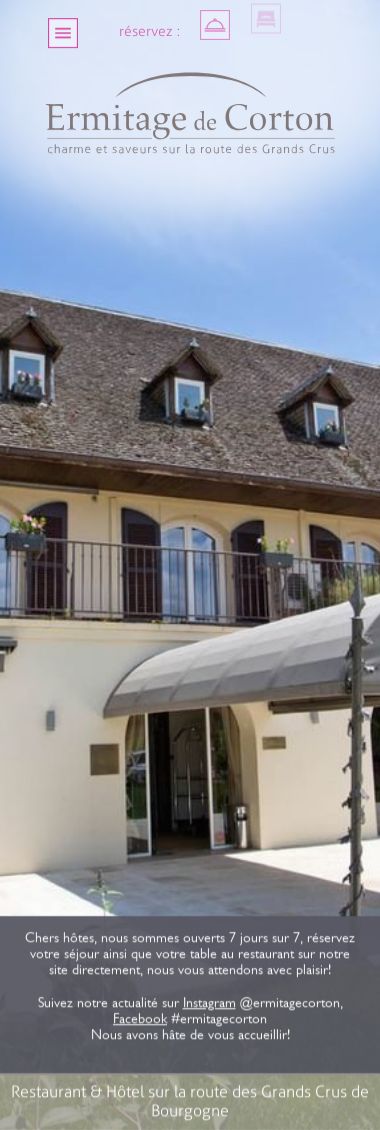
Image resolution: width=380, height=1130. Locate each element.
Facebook (140, 1021)
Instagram (208, 1005)
